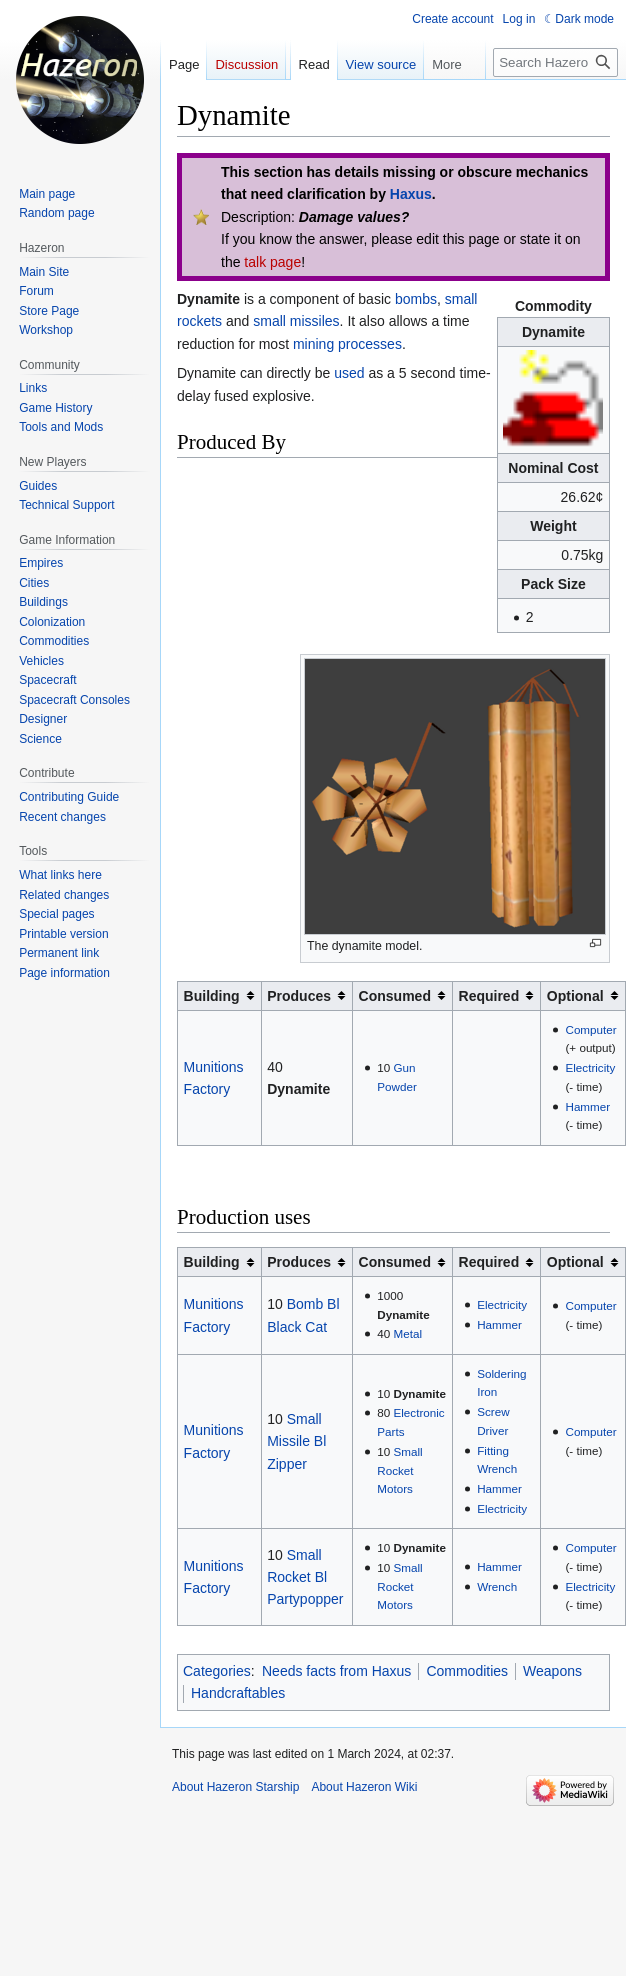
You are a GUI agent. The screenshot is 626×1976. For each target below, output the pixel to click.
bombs (416, 299)
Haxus (411, 194)
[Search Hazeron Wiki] (555, 62)
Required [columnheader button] (489, 996)
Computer (590, 1029)
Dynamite (298, 1089)
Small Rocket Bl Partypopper (305, 1577)
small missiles (296, 321)
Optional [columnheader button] (575, 996)
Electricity (590, 1067)
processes (370, 344)
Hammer (587, 1106)
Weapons (552, 1671)
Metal (407, 1333)
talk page (272, 262)
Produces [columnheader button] (299, 996)
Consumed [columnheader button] (395, 996)
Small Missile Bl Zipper (296, 1441)
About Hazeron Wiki (364, 1787)
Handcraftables (238, 1693)
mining (313, 344)
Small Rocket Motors (399, 1470)
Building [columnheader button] (212, 996)
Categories (217, 1671)
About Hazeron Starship (235, 1787)
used (349, 373)
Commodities (467, 1671)
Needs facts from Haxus (336, 1671)
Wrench (497, 1586)
